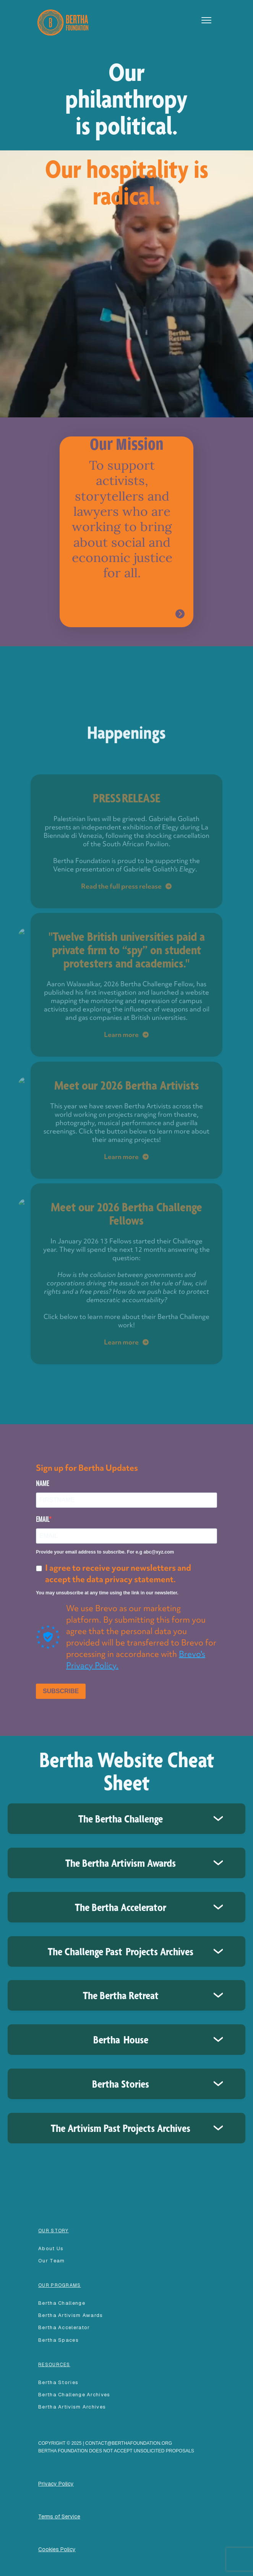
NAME (42, 1483)
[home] (61, 21)
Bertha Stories (58, 2382)
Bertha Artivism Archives (72, 2407)
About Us (50, 2248)
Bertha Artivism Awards (70, 2315)
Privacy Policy (56, 2483)
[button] (206, 20)
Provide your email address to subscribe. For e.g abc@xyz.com (105, 1552)
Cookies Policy (57, 2549)
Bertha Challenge (61, 2303)
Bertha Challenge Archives (74, 2394)
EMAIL (42, 1519)
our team (51, 2260)
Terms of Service (59, 2516)
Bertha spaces (58, 2340)
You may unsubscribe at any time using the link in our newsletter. (107, 1593)
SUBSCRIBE (61, 1691)
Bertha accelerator (64, 2327)
